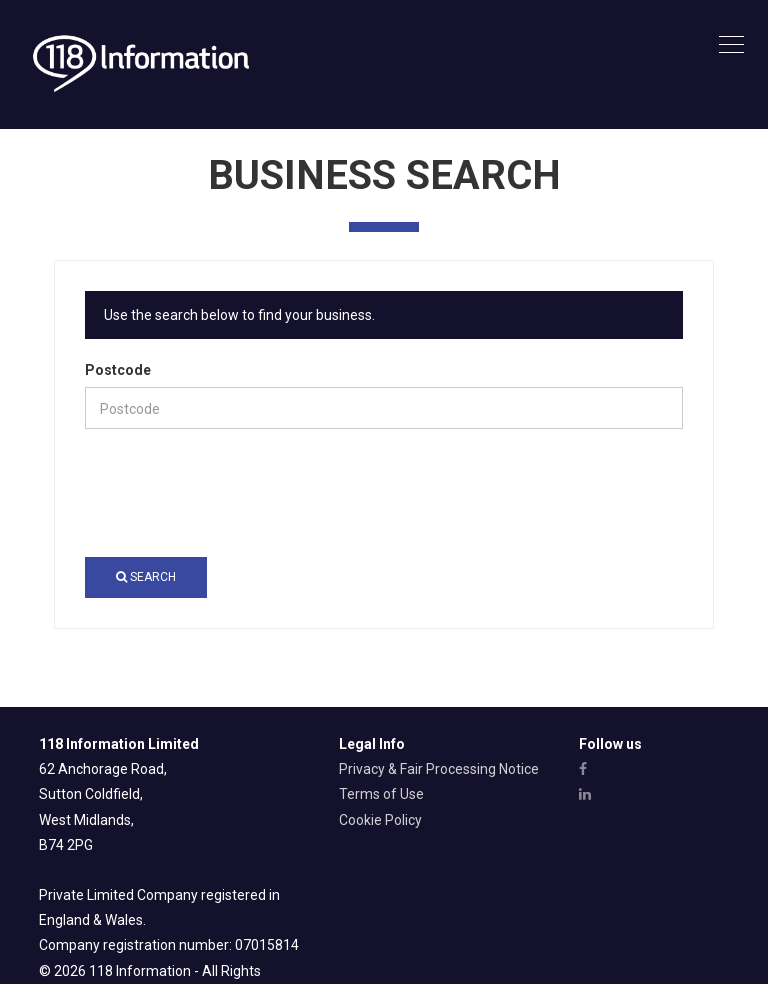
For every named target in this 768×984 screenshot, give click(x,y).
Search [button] (146, 577)
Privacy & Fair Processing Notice (439, 769)
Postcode (118, 370)
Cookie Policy (380, 820)
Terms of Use (381, 794)
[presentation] (237, 493)
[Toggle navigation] (731, 45)
